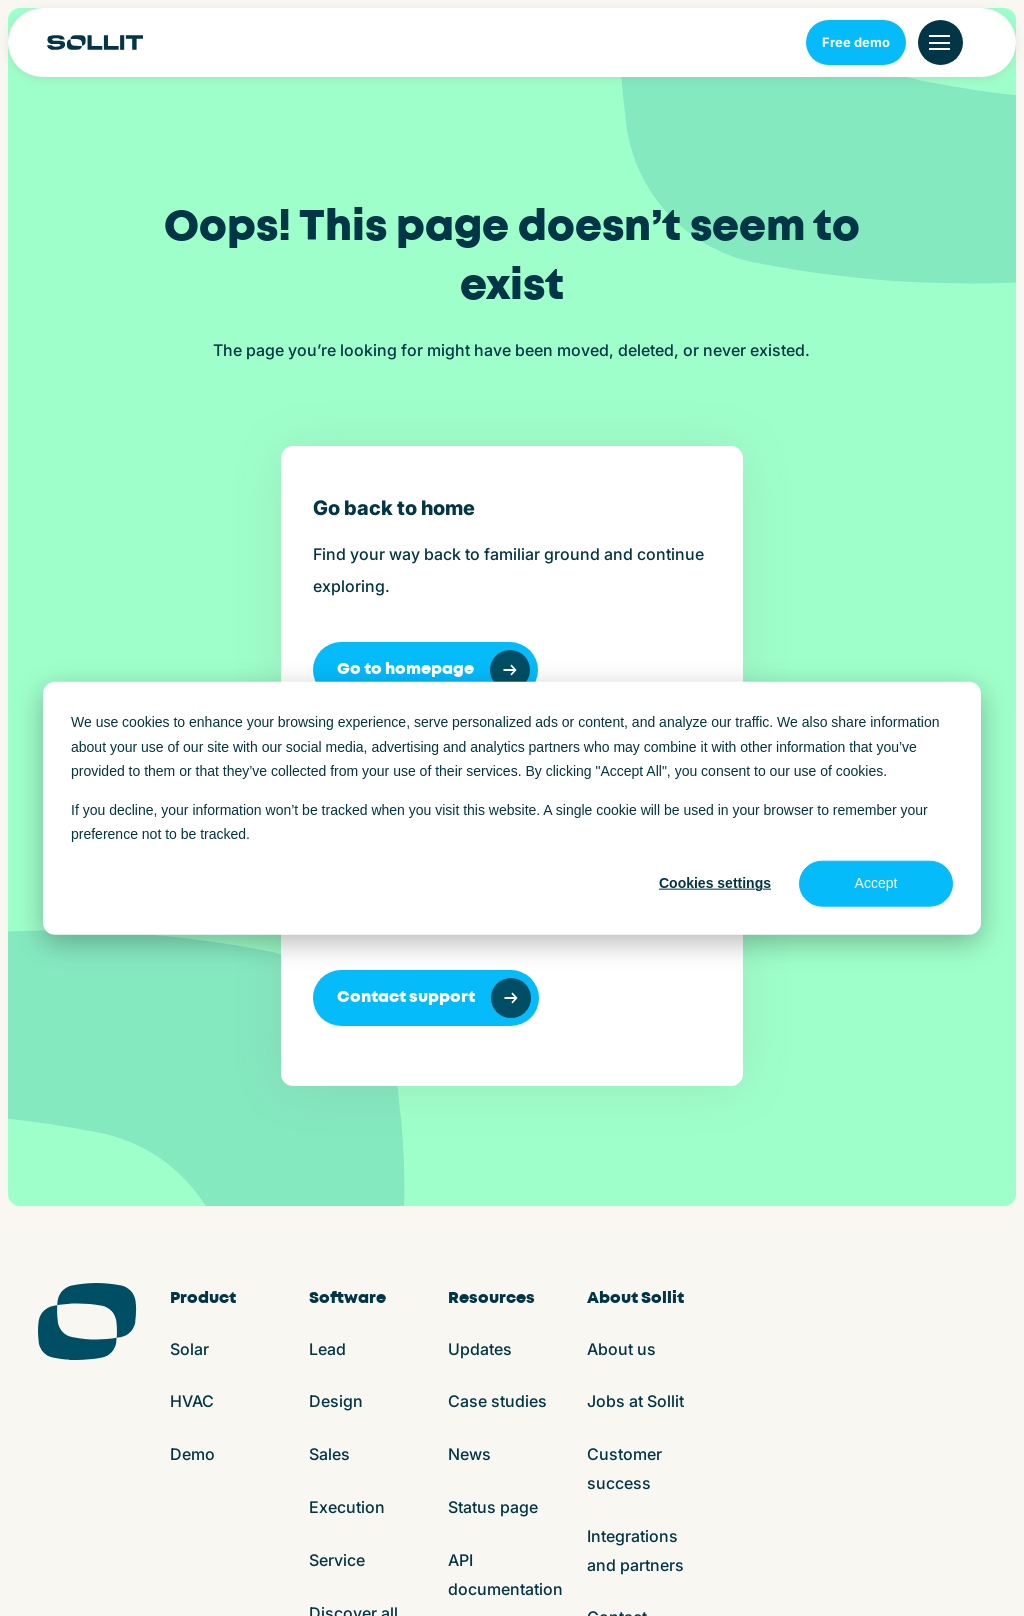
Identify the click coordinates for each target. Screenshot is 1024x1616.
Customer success (624, 1140)
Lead (327, 1021)
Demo (192, 1126)
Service (337, 1232)
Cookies (332, 1575)
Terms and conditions (217, 1575)
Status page (493, 1179)
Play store (682, 1575)
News (469, 1126)
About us (621, 1021)
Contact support (673, 670)
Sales (329, 1126)
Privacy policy (422, 1575)
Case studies (497, 1073)
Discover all (353, 1285)
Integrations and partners (635, 1222)
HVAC (192, 1073)
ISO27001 (518, 1575)
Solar (189, 1021)
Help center (491, 1313)
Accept (876, 883)
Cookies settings (715, 883)
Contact (617, 1289)
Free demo (856, 42)
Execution (347, 1179)
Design (336, 1073)
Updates (480, 1021)
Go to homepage (198, 670)
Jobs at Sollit (635, 1073)
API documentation (505, 1246)
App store (600, 1575)
